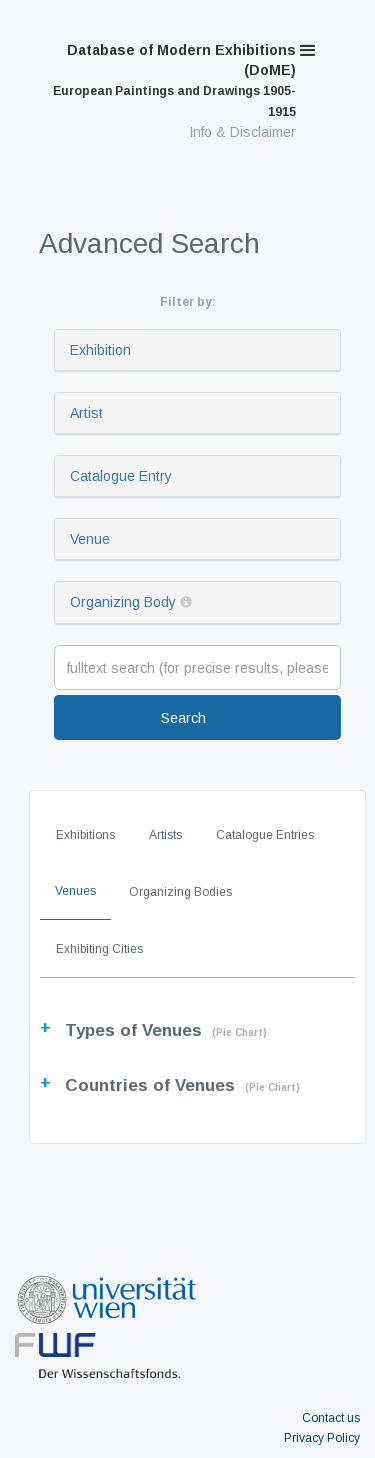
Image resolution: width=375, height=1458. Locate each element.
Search (183, 718)
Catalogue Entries (265, 835)
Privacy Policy (322, 1438)
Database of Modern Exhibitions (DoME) (174, 80)
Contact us (331, 1418)
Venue (90, 539)
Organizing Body (123, 602)
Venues (75, 891)
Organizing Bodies (180, 892)
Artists (165, 835)
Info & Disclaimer (242, 132)
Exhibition (100, 350)
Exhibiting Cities (99, 949)
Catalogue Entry (121, 476)
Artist (86, 413)
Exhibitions (85, 835)
